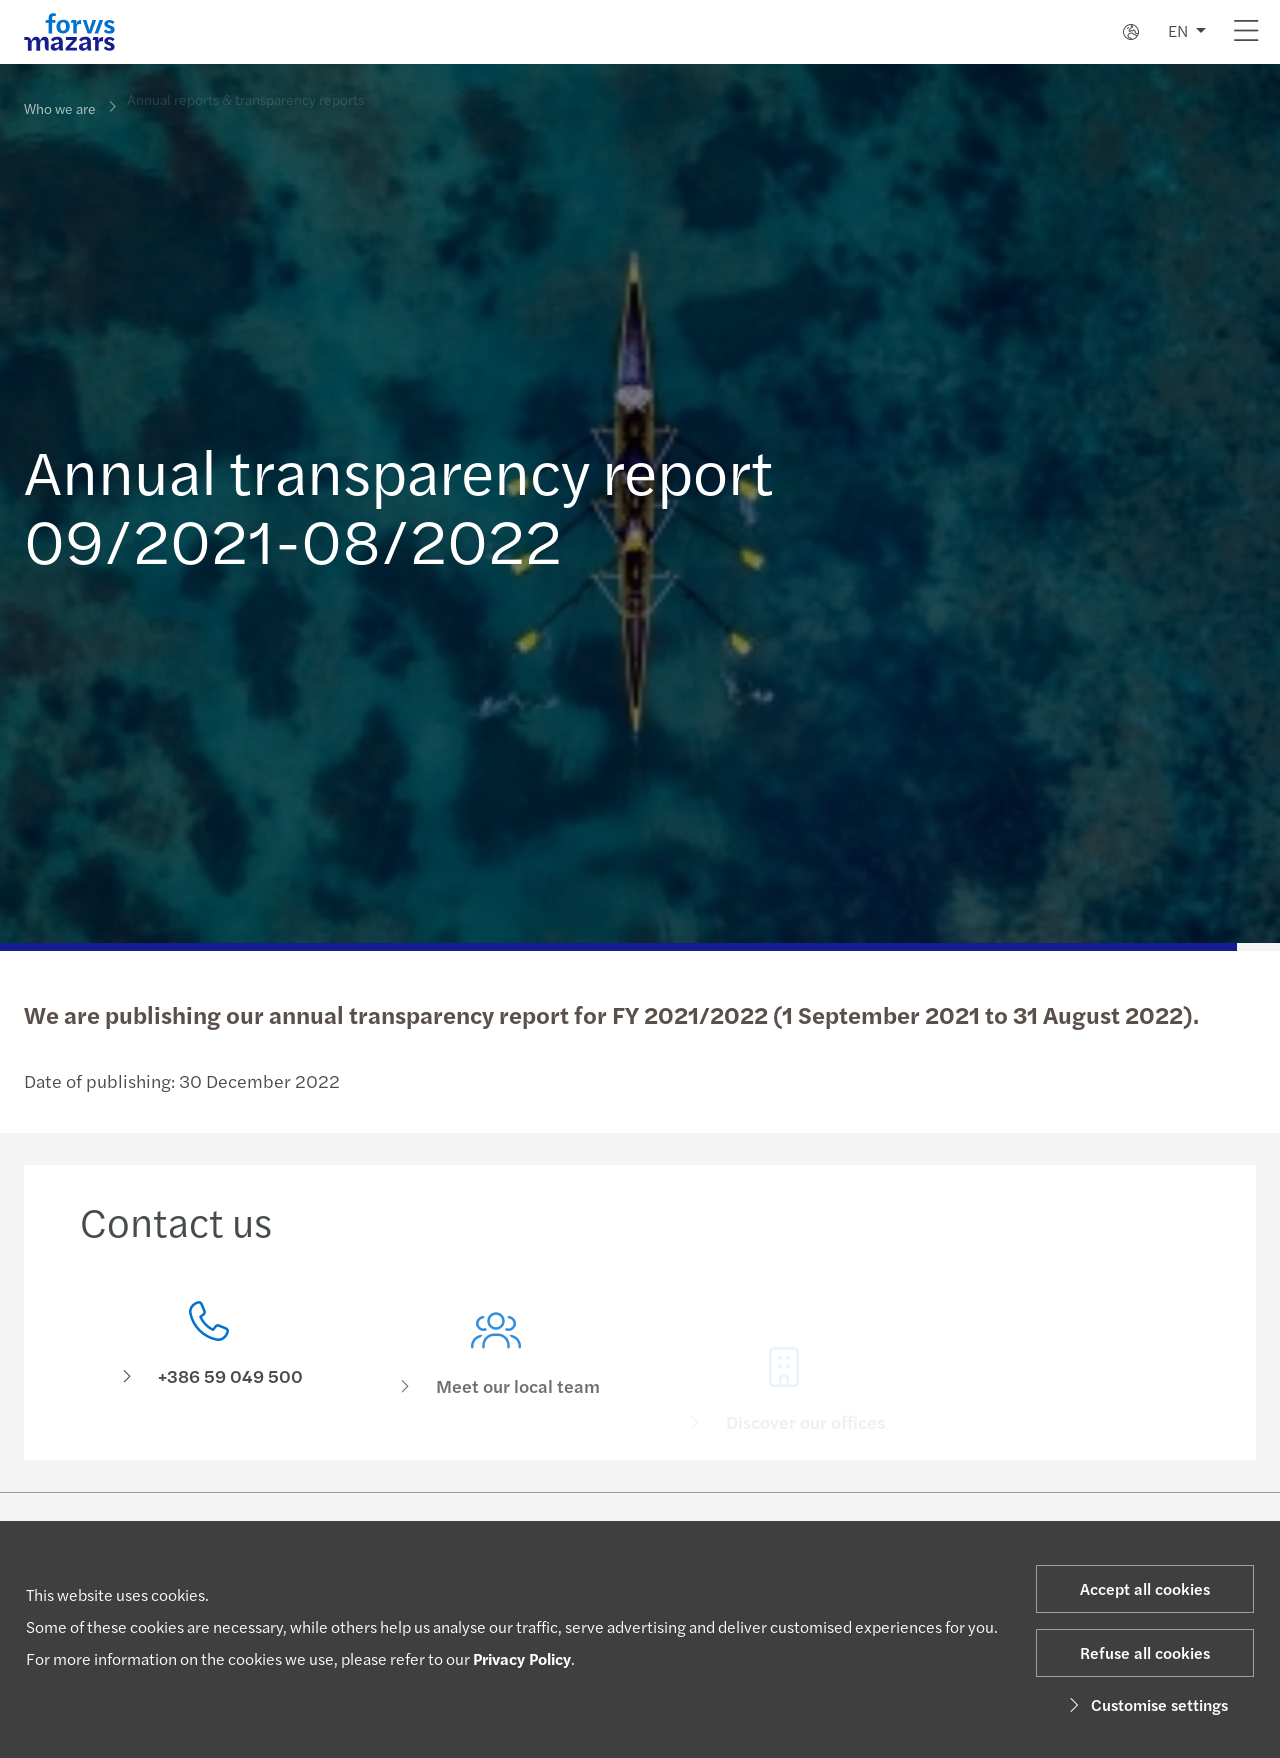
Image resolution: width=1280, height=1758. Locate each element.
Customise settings (1145, 1704)
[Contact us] (209, 1349)
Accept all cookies (1145, 1588)
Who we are (60, 107)
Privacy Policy (522, 1658)
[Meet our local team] (497, 1377)
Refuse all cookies (1145, 1652)
